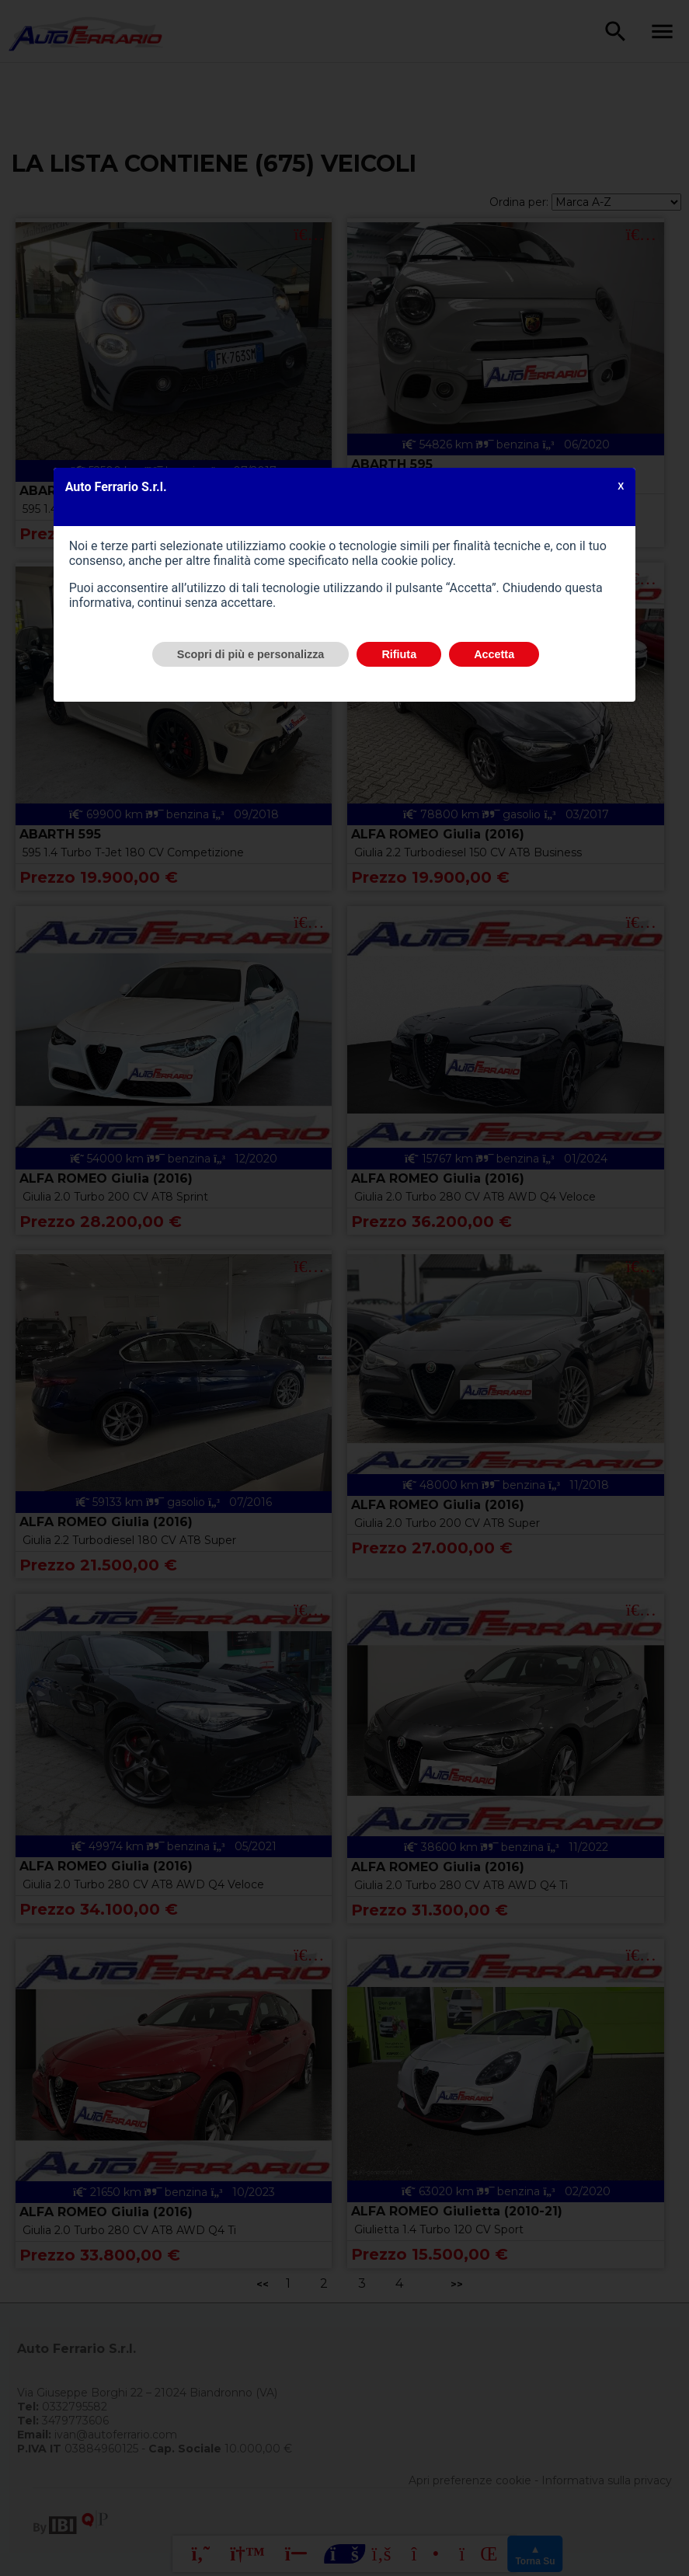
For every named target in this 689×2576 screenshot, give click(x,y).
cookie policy (417, 560)
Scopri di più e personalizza (251, 654)
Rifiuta (398, 654)
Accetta (494, 654)
